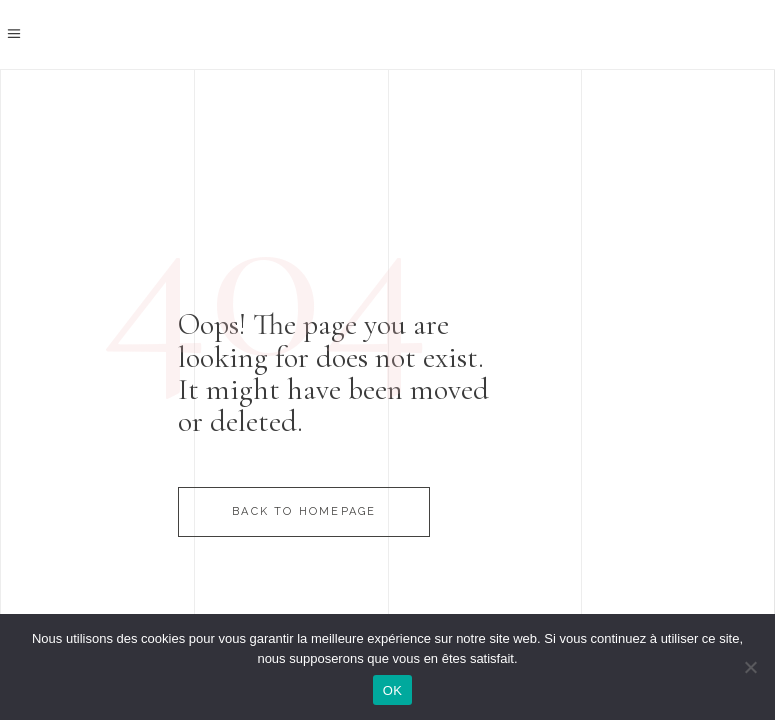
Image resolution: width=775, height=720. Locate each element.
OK (392, 690)
